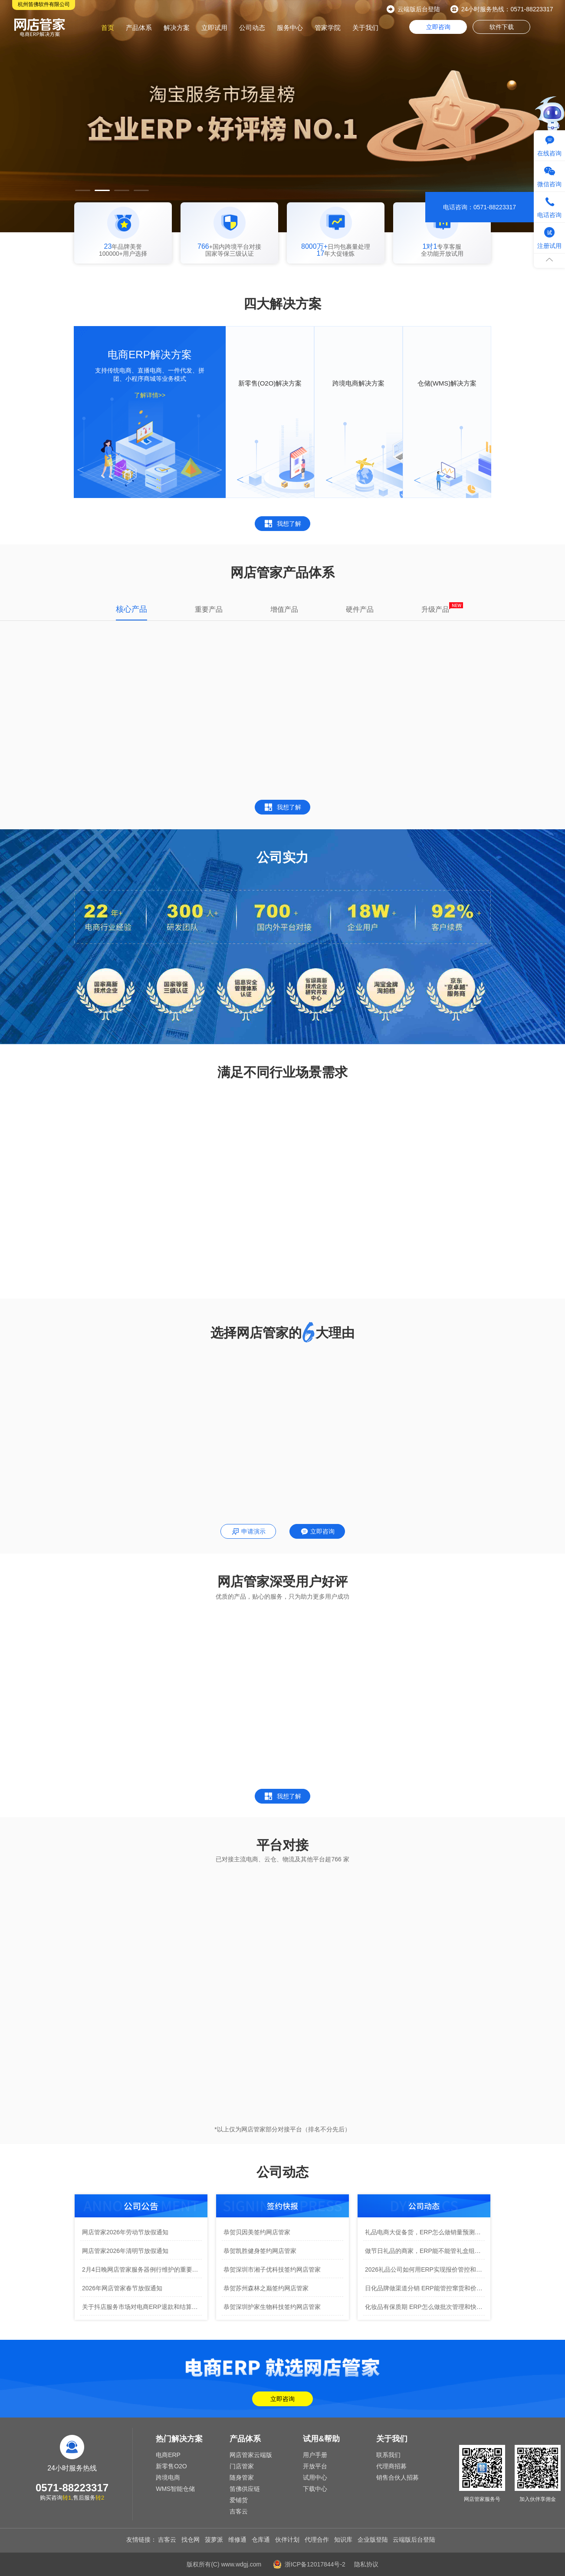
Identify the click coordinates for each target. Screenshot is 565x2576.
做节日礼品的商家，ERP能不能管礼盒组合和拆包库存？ (425, 2251)
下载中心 (315, 2488)
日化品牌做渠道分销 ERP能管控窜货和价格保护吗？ (425, 2288)
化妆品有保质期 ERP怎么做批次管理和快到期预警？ (425, 2307)
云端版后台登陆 (418, 9)
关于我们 (365, 27)
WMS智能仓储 (175, 2488)
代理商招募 (391, 2466)
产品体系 (139, 27)
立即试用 (214, 27)
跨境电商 (168, 2477)
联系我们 (388, 2454)
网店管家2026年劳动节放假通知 (125, 2232)
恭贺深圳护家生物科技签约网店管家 (272, 2307)
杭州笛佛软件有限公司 (44, 4)
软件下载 (501, 26)
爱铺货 (239, 2500)
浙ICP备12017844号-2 (315, 2564)
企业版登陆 (373, 2539)
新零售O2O (171, 2466)
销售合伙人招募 (397, 2477)
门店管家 (242, 2466)
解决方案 (177, 27)
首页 (107, 27)
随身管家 (242, 2477)
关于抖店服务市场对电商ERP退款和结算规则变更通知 (142, 2307)
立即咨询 (438, 26)
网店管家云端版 (251, 2454)
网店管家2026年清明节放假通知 (125, 2251)
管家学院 (328, 27)
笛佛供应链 (245, 2488)
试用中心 (315, 2477)
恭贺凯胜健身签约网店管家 (259, 2251)
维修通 (237, 2539)
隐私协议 (366, 2564)
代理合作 (317, 2539)
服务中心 (290, 27)
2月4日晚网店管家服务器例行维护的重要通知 (142, 2269)
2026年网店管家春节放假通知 (122, 2288)
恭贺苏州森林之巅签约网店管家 (266, 2288)
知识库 (343, 2539)
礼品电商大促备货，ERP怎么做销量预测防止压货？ (425, 2232)
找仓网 (190, 2539)
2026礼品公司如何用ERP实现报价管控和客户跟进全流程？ (425, 2269)
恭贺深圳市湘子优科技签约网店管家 (272, 2269)
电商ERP (168, 2454)
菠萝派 (214, 2539)
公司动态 (252, 27)
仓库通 (261, 2539)
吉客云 (239, 2511)
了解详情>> (149, 395)
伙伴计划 (287, 2539)
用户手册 (315, 2454)
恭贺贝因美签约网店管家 (256, 2232)
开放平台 (315, 2466)
